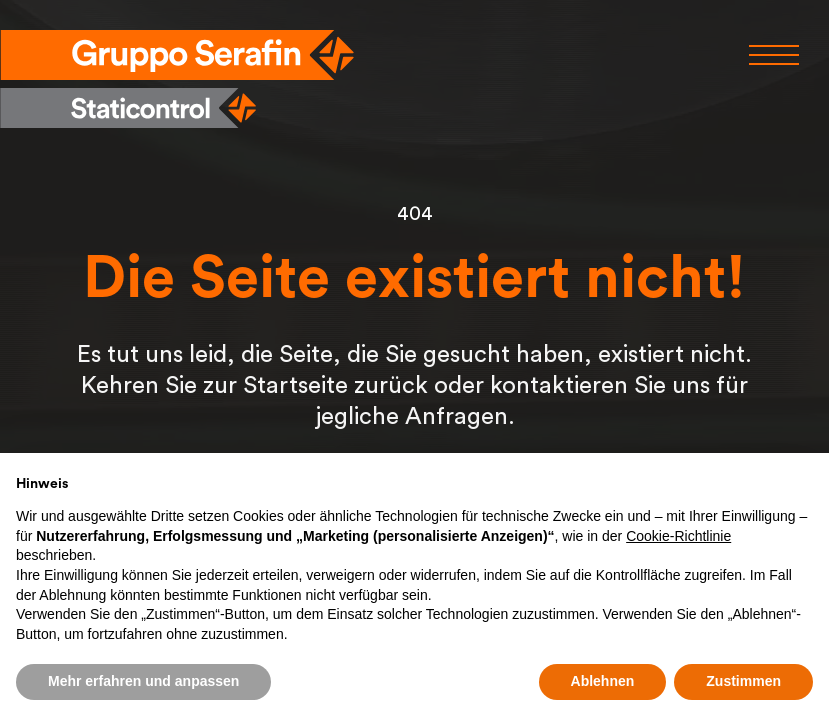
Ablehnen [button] (603, 681)
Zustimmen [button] (743, 681)
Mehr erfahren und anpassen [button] (143, 681)
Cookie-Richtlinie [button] (678, 536)
